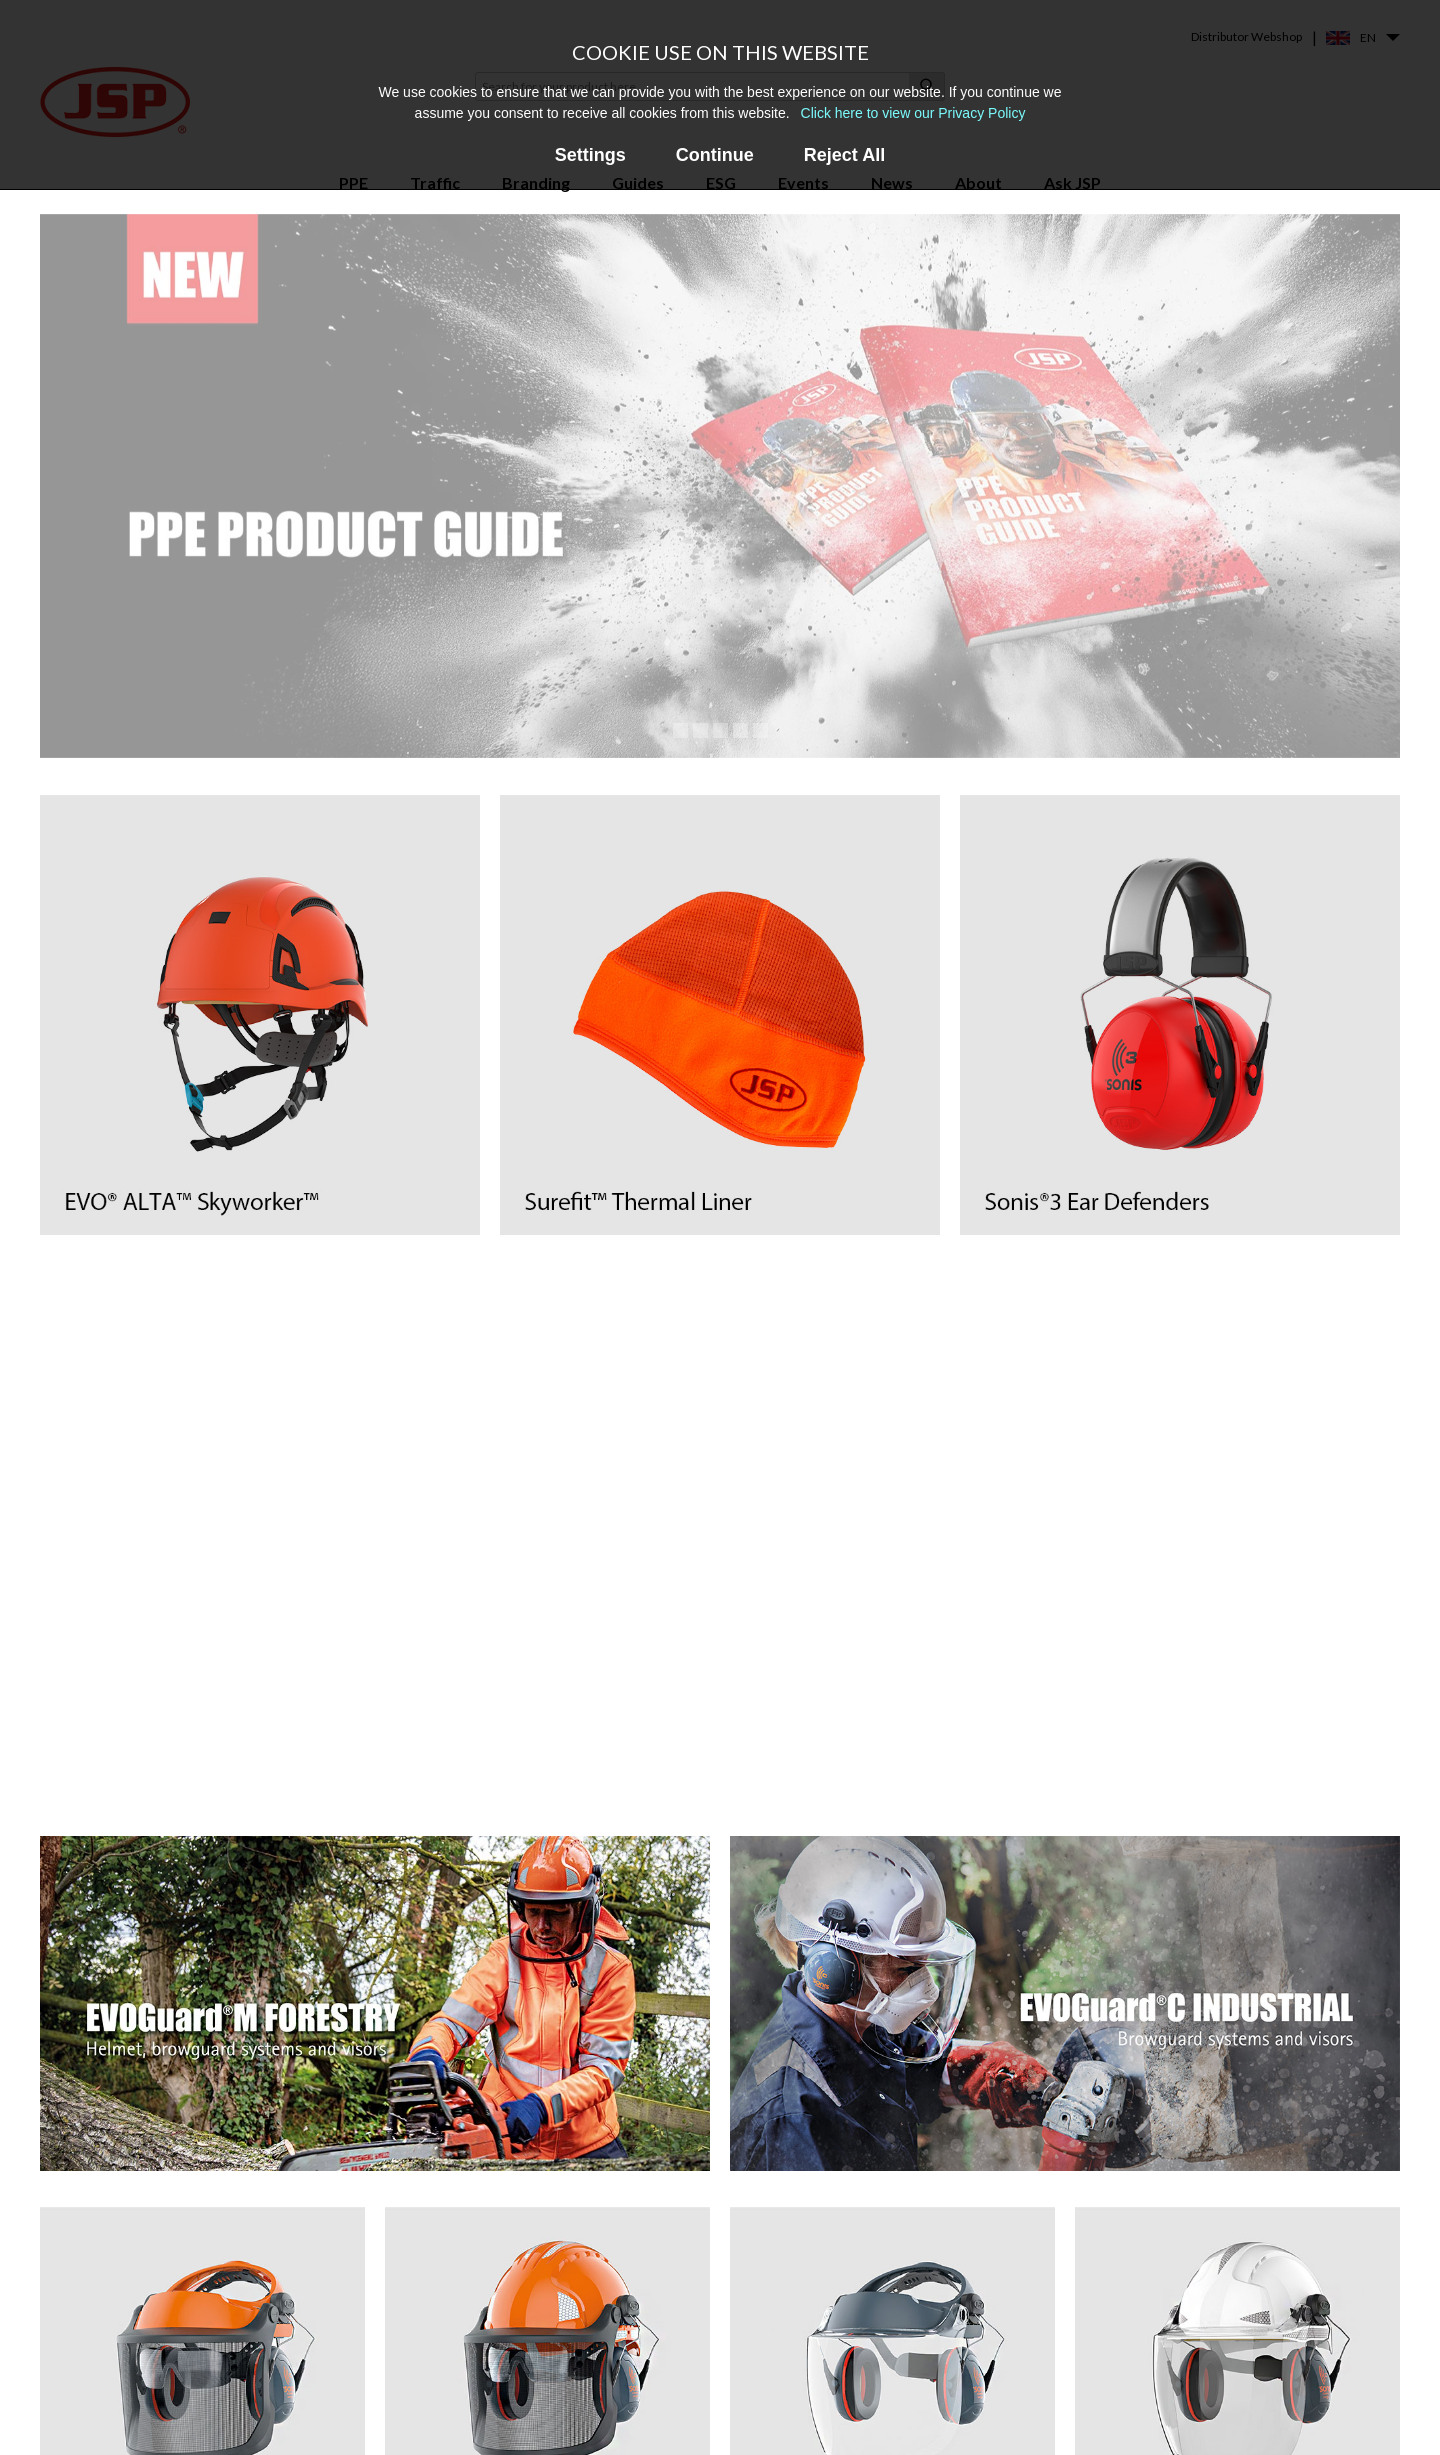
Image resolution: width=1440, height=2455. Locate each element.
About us (1037, 2303)
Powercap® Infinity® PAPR (594, 2361)
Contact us (1043, 2332)
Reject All (844, 155)
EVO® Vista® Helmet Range (598, 2419)
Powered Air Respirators (333, 2419)
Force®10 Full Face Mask (584, 2332)
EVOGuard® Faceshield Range (603, 2390)
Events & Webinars (817, 2353)
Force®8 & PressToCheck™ (594, 2303)
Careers (1033, 2390)
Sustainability (1050, 2419)
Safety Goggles (304, 2390)
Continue (715, 155)
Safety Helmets (304, 2303)
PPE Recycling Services (829, 2411)
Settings (590, 155)
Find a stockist (1053, 2361)
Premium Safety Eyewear (334, 2361)
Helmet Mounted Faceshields (347, 2332)
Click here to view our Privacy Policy (913, 113)
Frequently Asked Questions (847, 2382)
